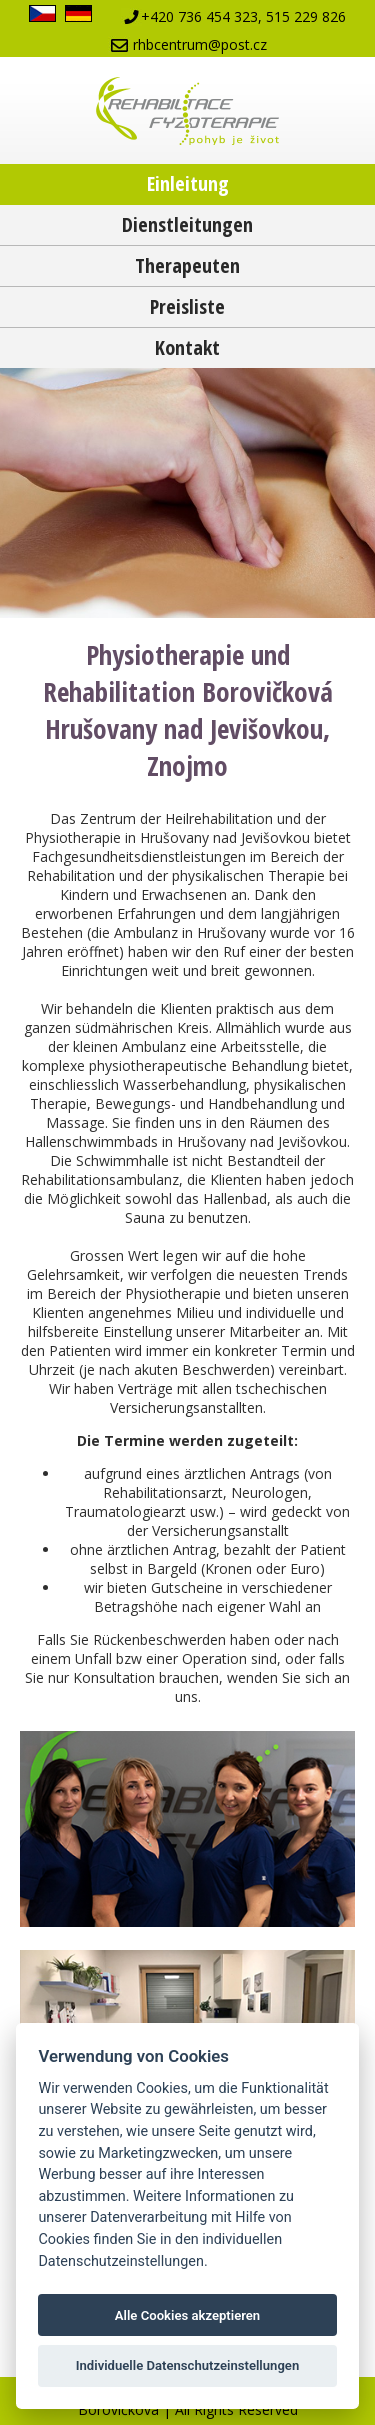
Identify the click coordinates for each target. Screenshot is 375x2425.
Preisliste (187, 306)
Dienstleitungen (187, 224)
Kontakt (187, 347)
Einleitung (188, 183)
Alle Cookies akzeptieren (187, 2315)
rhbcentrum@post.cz (200, 44)
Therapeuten (187, 265)
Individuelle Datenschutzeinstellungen (188, 2365)
